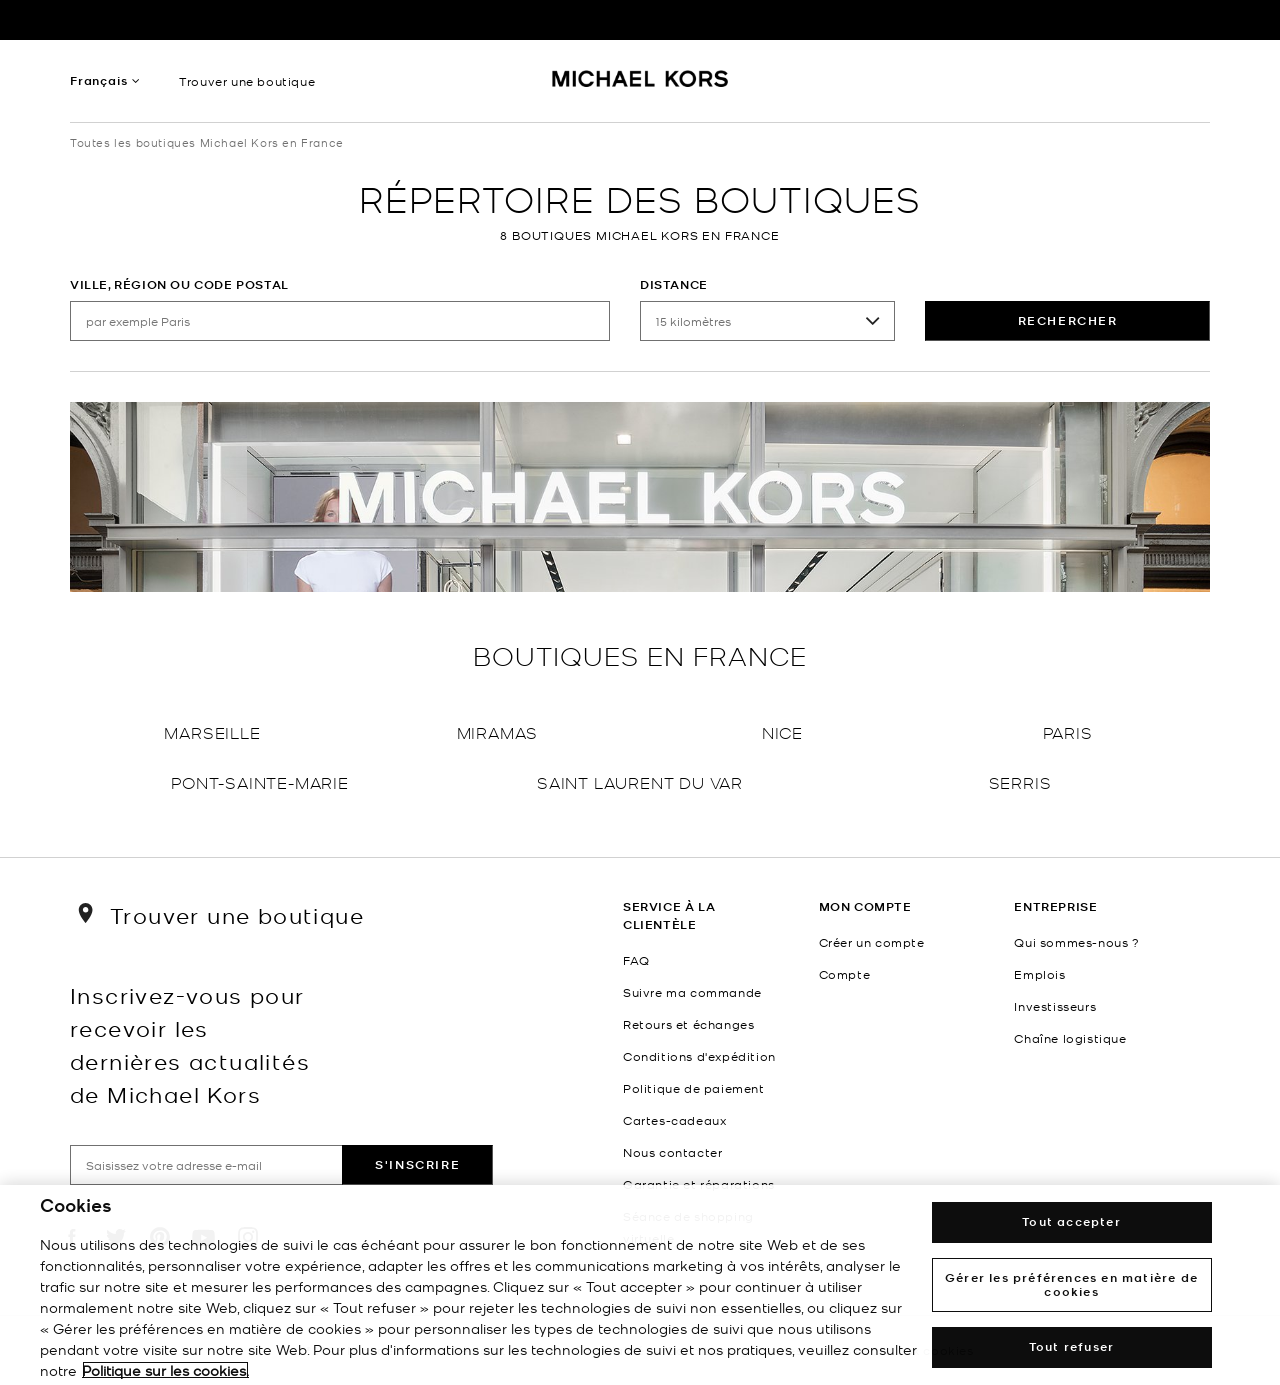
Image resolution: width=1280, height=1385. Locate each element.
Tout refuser (1071, 1346)
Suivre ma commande (692, 992)
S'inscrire (417, 1164)
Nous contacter (672, 1152)
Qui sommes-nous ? (1076, 942)
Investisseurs (1055, 1006)
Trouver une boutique (247, 81)
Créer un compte (872, 942)
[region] (640, 1285)
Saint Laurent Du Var (640, 781)
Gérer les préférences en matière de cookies (1071, 1284)
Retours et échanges (688, 1024)
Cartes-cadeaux (674, 1120)
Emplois (1039, 974)
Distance (674, 284)
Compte (845, 974)
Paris (1068, 731)
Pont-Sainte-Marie (260, 781)
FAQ (636, 960)
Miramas (498, 731)
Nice (782, 731)
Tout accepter (1071, 1221)
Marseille (212, 731)
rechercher (1068, 320)
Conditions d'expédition (699, 1056)
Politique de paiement (694, 1088)
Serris (1020, 781)
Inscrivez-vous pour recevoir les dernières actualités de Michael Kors (190, 1044)
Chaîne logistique (1070, 1038)
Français (98, 80)
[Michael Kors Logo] (640, 86)
